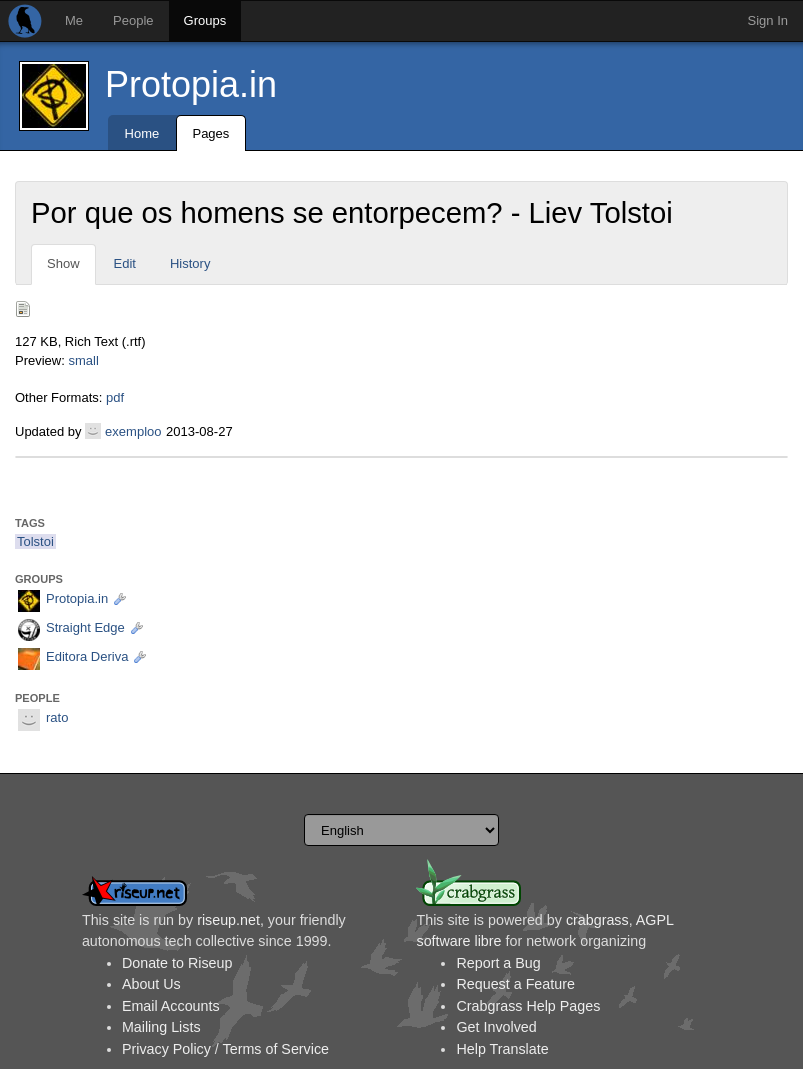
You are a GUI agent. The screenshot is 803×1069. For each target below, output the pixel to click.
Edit (125, 263)
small (83, 360)
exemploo (133, 431)
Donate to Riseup (177, 963)
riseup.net (228, 920)
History (190, 263)
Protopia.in (191, 84)
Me (74, 20)
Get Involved (496, 1027)
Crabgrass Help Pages (528, 1006)
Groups (205, 20)
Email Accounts (171, 1006)
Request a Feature (515, 984)
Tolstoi (35, 541)
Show (63, 263)
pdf (115, 397)
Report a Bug (498, 963)
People (133, 20)
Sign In (768, 20)
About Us (151, 984)
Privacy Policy (166, 1049)
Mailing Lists (161, 1027)
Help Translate (502, 1049)
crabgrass (597, 920)
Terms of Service (276, 1049)
